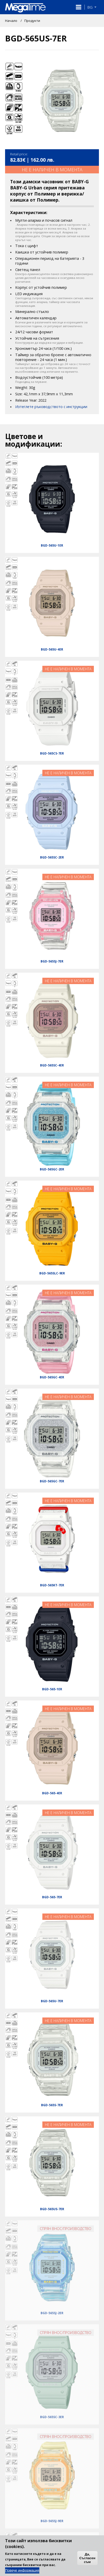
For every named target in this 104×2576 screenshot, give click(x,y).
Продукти (32, 20)
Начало (11, 20)
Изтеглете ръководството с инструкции (51, 406)
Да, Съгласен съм (87, 2561)
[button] (78, 7)
